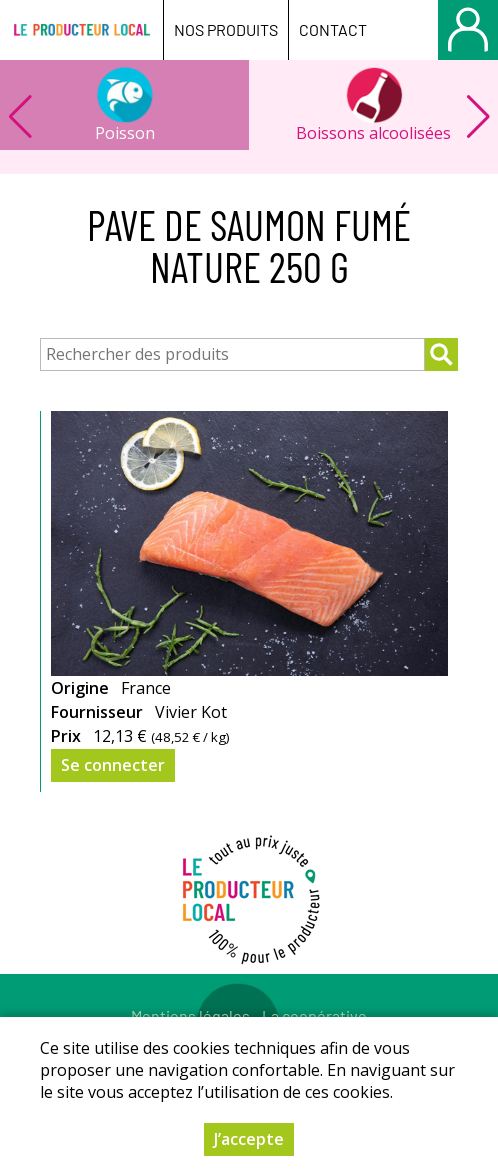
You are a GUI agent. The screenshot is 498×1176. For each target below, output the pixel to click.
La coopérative (314, 1015)
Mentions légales (190, 1015)
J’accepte (249, 1140)
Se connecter (113, 765)
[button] (478, 117)
